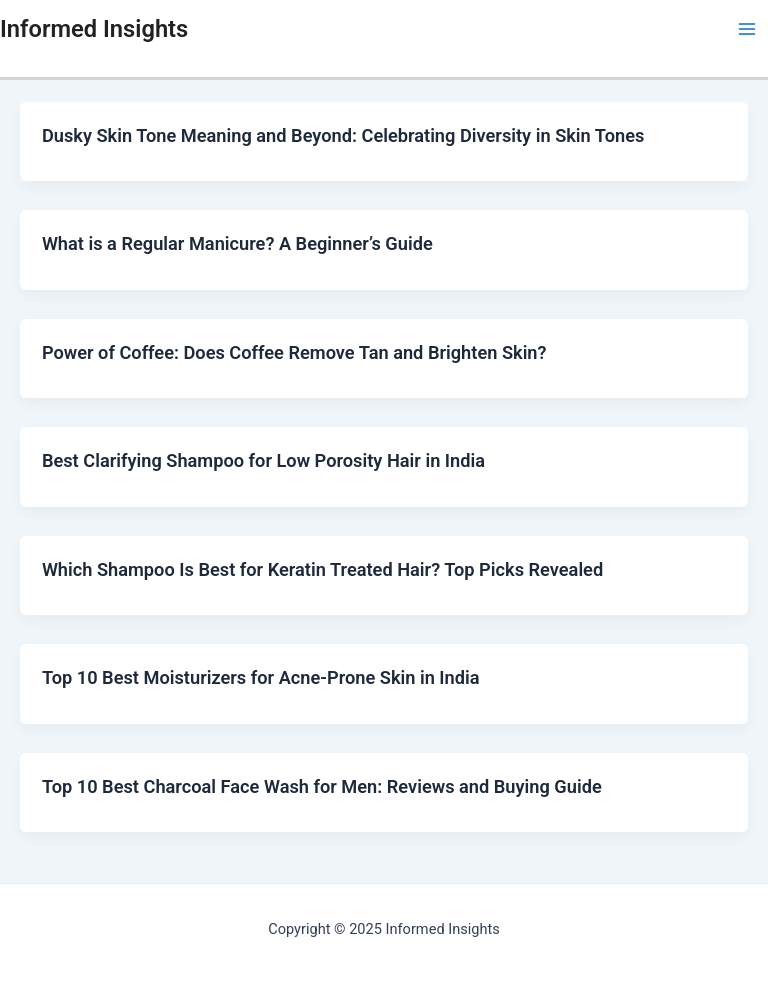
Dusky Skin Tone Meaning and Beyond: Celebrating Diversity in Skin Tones (343, 135)
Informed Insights (94, 29)
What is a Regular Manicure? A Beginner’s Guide (237, 243)
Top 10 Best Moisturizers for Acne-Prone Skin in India (261, 677)
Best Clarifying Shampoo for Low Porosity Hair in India (263, 460)
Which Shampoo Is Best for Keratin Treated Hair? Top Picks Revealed (322, 569)
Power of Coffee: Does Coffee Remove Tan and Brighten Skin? (294, 352)
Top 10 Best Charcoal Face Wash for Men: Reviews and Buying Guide (322, 786)
